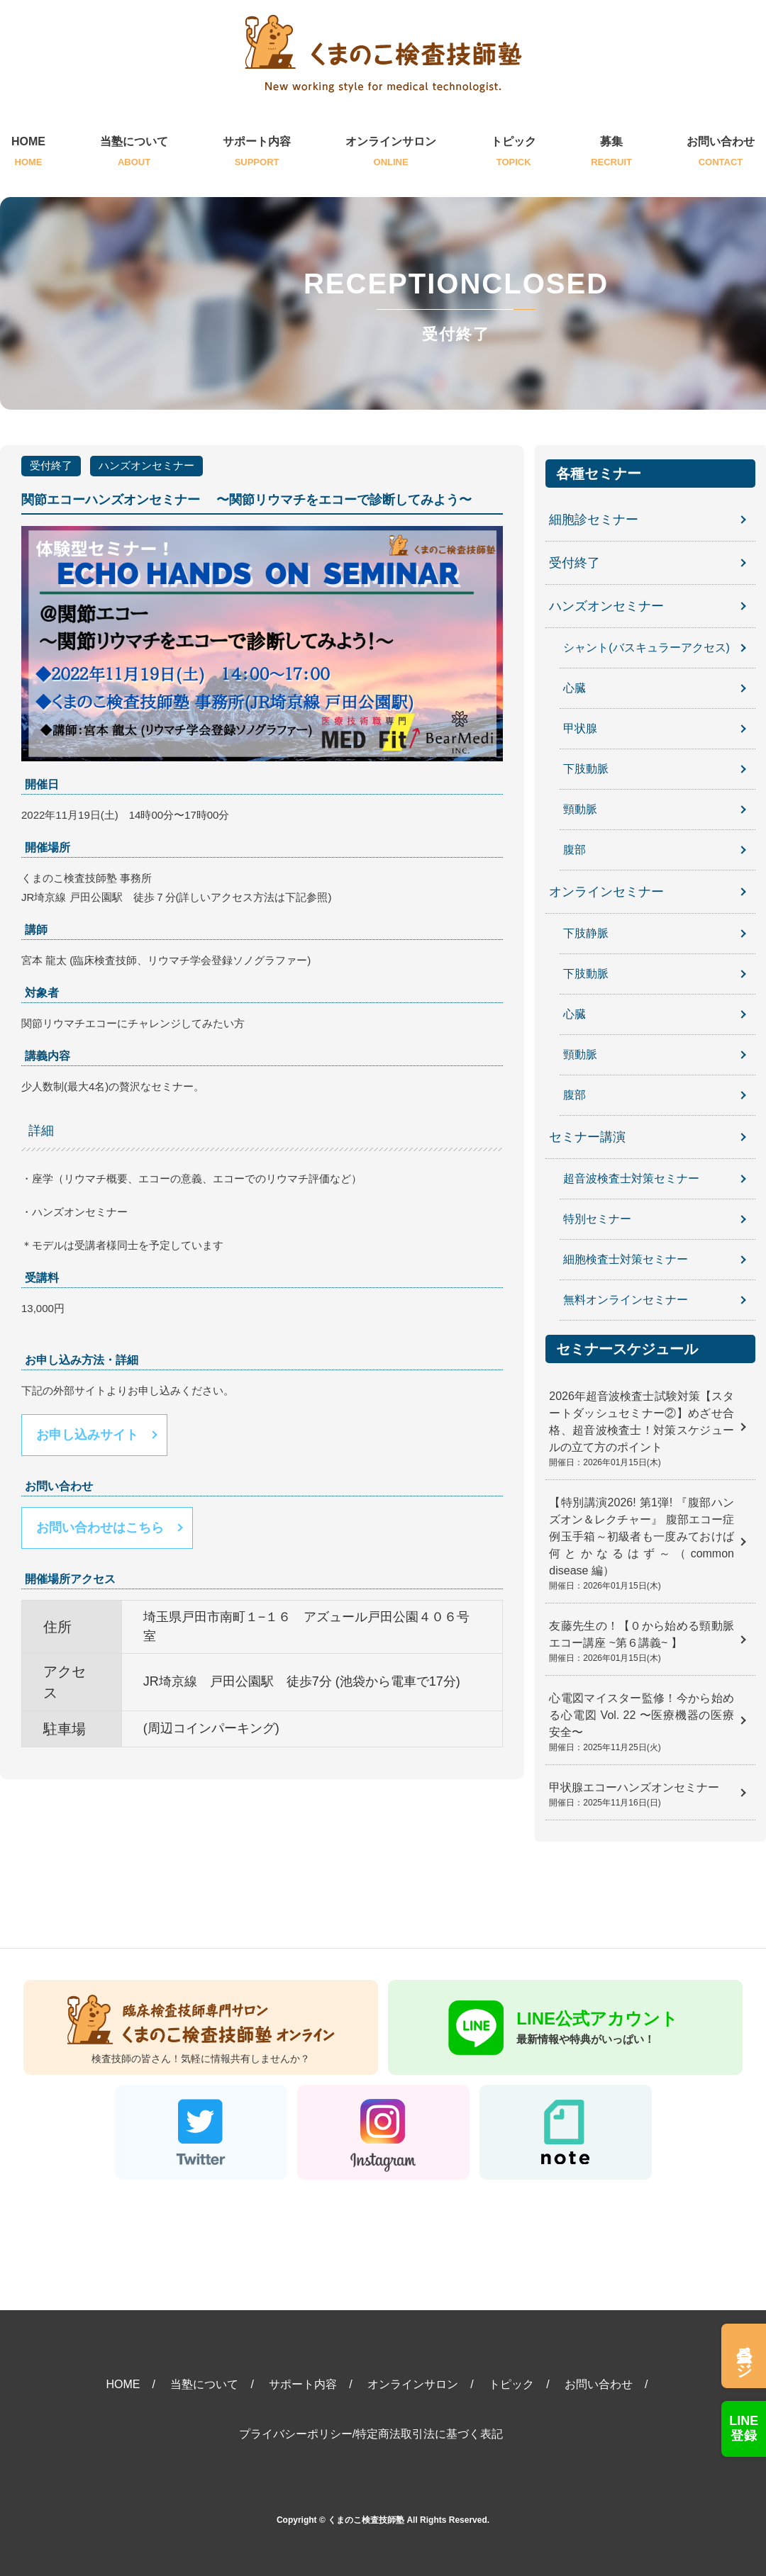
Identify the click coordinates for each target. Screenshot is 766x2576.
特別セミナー (597, 1219)
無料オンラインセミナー (625, 1300)
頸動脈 (580, 809)
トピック (513, 153)
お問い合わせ (721, 153)
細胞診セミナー (593, 520)
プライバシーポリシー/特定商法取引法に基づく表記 (371, 2434)
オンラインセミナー (606, 892)
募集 (611, 153)
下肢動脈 (586, 769)
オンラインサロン (390, 153)
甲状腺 (580, 728)
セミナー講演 (587, 1137)
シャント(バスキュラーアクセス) (646, 648)
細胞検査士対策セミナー (625, 1259)
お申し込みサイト (87, 1435)
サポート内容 (257, 153)
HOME (28, 153)
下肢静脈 (586, 933)
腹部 (574, 850)
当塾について (134, 153)
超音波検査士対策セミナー (631, 1178)
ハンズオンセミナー (146, 465)
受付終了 (51, 465)
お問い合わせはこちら (100, 1528)
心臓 (574, 688)
